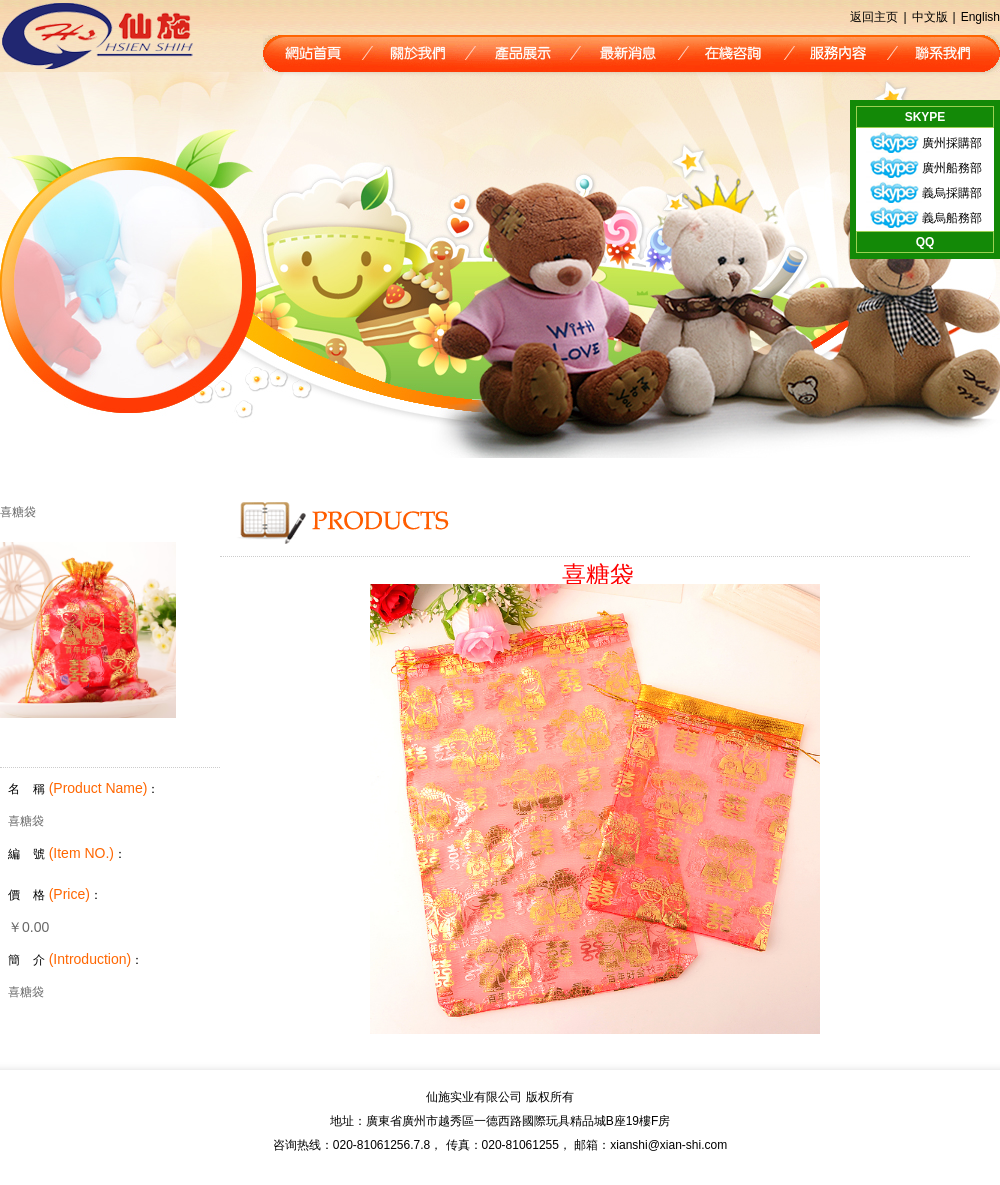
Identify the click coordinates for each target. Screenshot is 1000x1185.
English (980, 17)
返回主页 (874, 17)
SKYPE (925, 117)
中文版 (930, 17)
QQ (925, 242)
